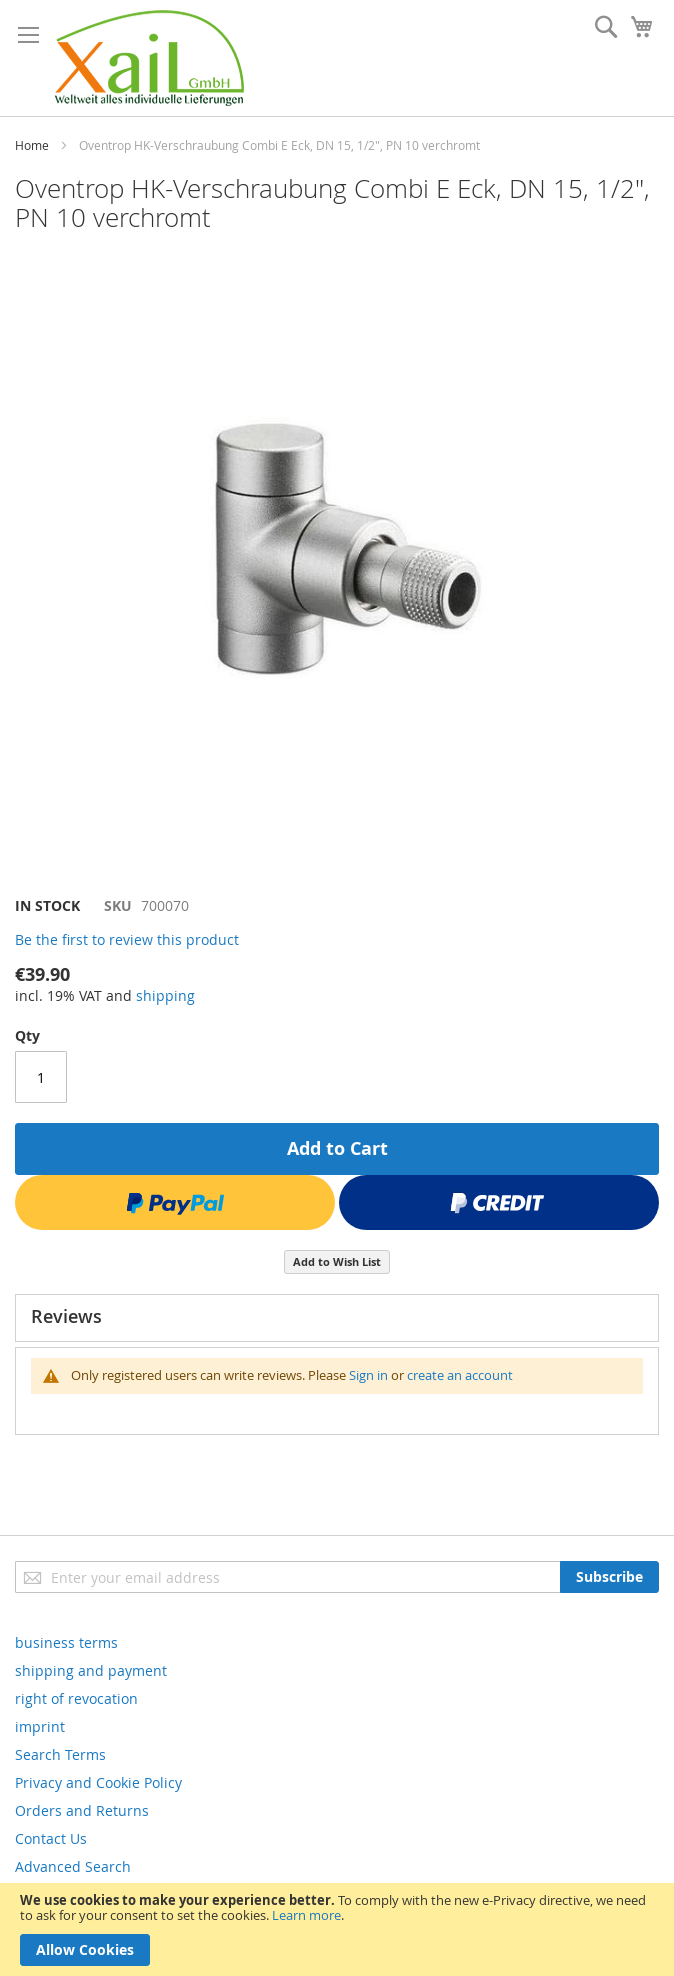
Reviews (66, 1316)
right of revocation (76, 1698)
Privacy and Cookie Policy (98, 1782)
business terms (66, 1642)
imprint (40, 1726)
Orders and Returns (82, 1810)
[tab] (337, 1318)
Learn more (306, 1915)
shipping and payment (91, 1670)
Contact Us (51, 1838)
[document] (337, 1929)
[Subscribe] (609, 1577)
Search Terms (60, 1754)
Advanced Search (73, 1866)
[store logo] (149, 58)
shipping (165, 995)
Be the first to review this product (127, 939)
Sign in (368, 1375)
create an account (460, 1375)
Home (32, 145)
